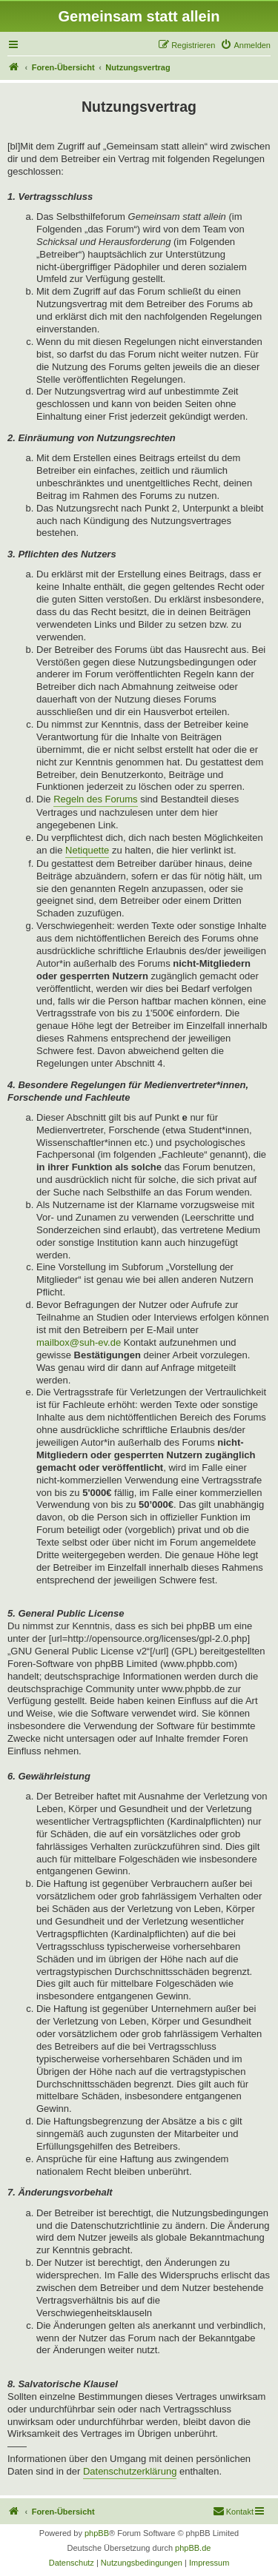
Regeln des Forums (95, 799)
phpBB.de (193, 2547)
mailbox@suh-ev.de (78, 1342)
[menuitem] (245, 45)
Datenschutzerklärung (129, 2471)
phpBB (97, 2533)
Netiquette (87, 850)
